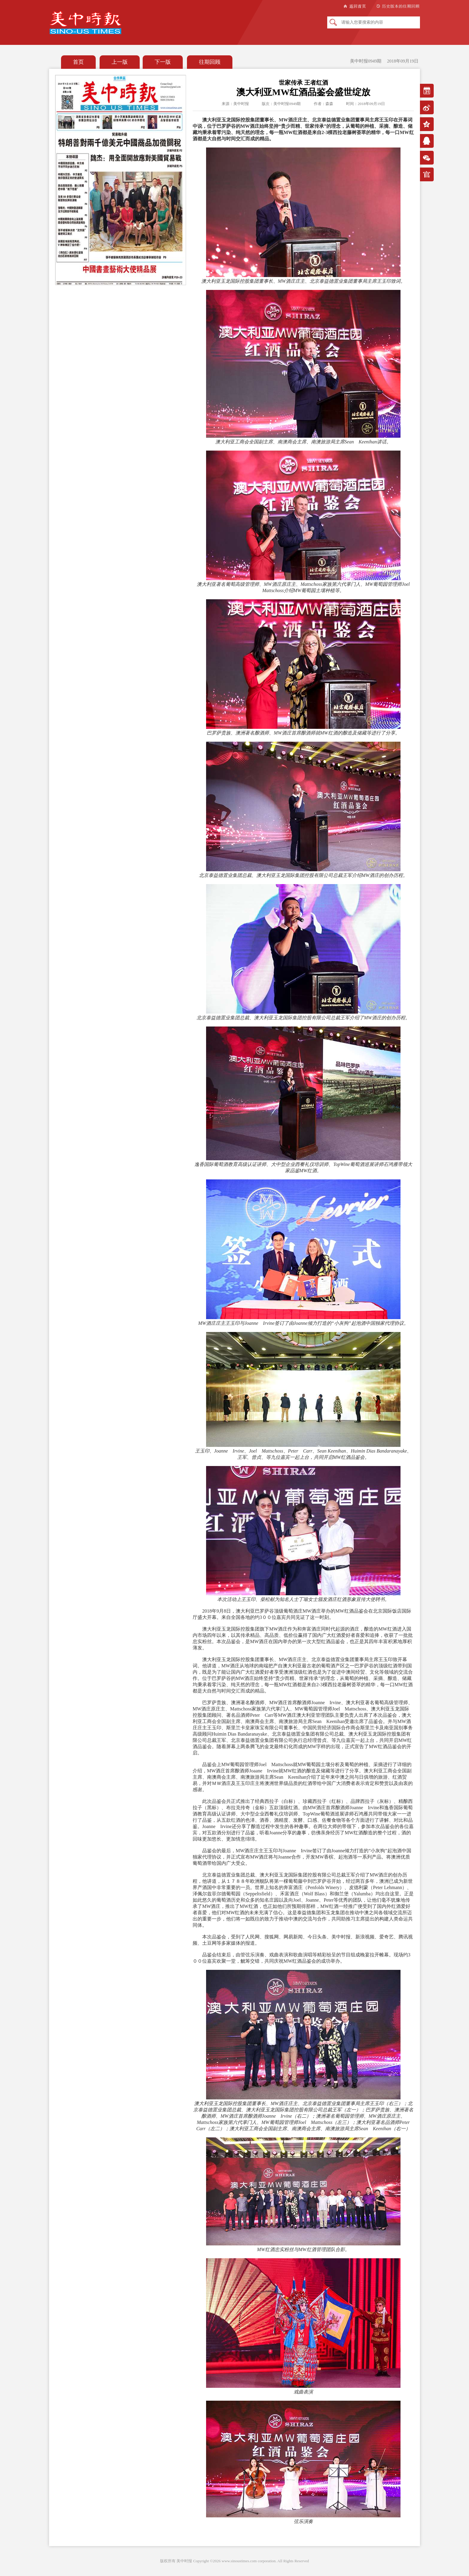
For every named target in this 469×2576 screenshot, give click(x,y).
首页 (78, 62)
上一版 (120, 62)
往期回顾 (209, 62)
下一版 (163, 62)
